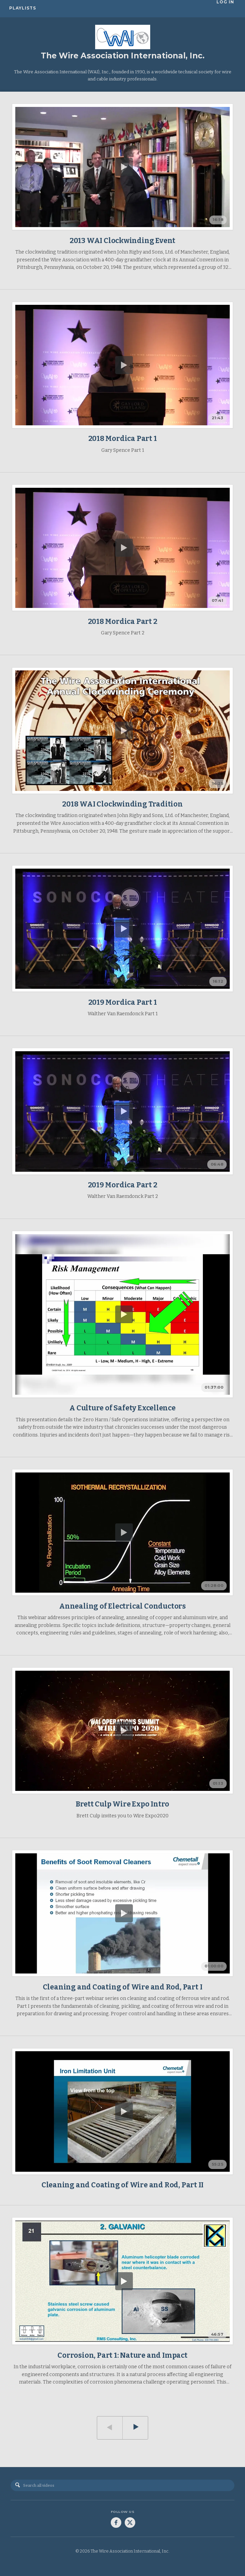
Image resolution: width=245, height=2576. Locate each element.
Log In (227, 8)
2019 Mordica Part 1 (122, 1002)
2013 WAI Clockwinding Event (122, 240)
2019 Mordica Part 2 (122, 1185)
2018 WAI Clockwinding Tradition (122, 804)
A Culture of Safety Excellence (122, 1408)
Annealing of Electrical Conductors (122, 1606)
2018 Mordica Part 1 (122, 438)
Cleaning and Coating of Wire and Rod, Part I (123, 1987)
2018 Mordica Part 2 (122, 621)
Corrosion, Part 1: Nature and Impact (122, 2355)
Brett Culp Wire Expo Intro (123, 1804)
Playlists (22, 8)
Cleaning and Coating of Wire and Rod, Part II (122, 2185)
